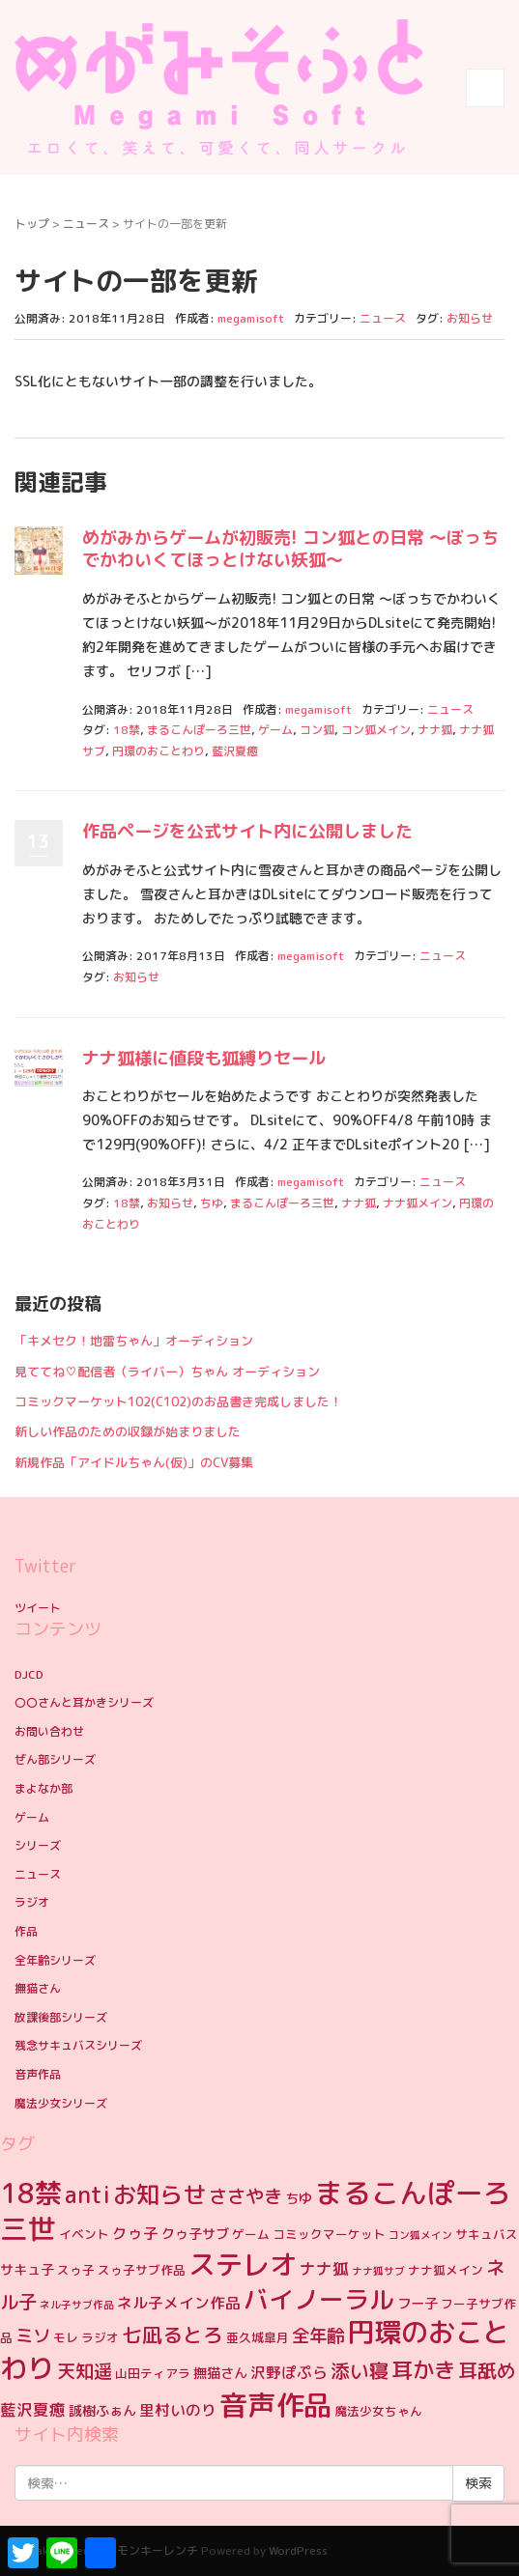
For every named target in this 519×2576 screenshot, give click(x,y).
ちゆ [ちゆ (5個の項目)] (298, 2198)
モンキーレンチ (157, 2550)
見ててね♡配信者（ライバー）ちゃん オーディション (167, 1371)
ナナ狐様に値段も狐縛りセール (204, 1058)
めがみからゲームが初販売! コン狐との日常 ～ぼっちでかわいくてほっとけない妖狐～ (290, 548)
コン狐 (317, 730)
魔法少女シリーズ (60, 2103)
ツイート (37, 1607)
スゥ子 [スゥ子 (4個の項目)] (76, 2270)
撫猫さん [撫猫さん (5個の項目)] (220, 2373)
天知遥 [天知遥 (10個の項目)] (84, 2371)
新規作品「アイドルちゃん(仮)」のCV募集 (133, 1462)
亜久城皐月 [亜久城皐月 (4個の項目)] (257, 2337)
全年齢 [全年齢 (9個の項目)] (318, 2335)
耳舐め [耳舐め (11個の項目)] (487, 2370)
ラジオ (31, 1902)
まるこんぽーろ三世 (199, 730)
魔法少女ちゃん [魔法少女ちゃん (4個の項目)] (378, 2411)
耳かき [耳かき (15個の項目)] (423, 2370)
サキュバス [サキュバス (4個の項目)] (486, 2234)
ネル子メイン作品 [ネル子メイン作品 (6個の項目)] (179, 2302)
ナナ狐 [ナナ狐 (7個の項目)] (324, 2268)
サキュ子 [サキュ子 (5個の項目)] (27, 2269)
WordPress (298, 2550)
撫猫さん (37, 1988)
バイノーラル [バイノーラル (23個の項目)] (319, 2298)
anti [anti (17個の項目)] (87, 2195)
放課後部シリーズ (60, 2017)
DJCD (28, 1674)
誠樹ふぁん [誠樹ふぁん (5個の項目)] (102, 2410)
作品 (26, 1931)
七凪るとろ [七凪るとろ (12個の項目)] (172, 2335)
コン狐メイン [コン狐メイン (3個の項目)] (420, 2235)
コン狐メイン (376, 730)
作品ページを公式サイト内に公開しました (247, 831)
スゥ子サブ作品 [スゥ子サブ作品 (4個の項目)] (142, 2270)
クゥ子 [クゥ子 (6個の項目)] (135, 2233)
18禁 (126, 730)
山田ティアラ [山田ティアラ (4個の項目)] (152, 2373)
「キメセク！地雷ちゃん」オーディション (133, 1340)
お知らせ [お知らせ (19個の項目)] (159, 2194)
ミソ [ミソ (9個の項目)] (32, 2335)
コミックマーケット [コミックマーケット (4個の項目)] (329, 2234)
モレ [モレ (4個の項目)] (65, 2337)
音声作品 (37, 2074)
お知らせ (470, 318)
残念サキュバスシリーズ (78, 2045)
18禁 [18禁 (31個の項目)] (31, 2193)
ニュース (86, 223)
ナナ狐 (435, 730)
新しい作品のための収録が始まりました (127, 1431)
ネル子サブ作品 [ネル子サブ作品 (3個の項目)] (77, 2304)
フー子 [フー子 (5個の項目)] (417, 2303)
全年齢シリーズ (55, 1960)
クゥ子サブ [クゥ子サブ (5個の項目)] (195, 2234)
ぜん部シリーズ (55, 1759)
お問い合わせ (49, 1731)
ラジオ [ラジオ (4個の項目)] (100, 2337)
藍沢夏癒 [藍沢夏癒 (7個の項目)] (33, 2409)
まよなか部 (43, 1788)
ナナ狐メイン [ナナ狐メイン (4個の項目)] (445, 2270)
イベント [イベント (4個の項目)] (84, 2234)
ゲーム (275, 730)
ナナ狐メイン (417, 1203)
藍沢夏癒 (235, 751)
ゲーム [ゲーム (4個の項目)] (251, 2234)
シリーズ (37, 1845)
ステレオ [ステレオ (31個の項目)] (242, 2264)
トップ (31, 223)
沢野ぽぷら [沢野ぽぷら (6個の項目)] (289, 2372)
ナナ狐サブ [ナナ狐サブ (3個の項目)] (378, 2271)
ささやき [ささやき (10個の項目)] (245, 2196)
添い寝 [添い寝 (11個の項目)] (360, 2370)
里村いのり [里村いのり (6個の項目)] (177, 2409)
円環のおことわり (158, 751)
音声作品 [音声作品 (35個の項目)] (275, 2404)
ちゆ (211, 1203)
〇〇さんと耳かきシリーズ (84, 1702)
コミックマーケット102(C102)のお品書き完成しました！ (178, 1401)
